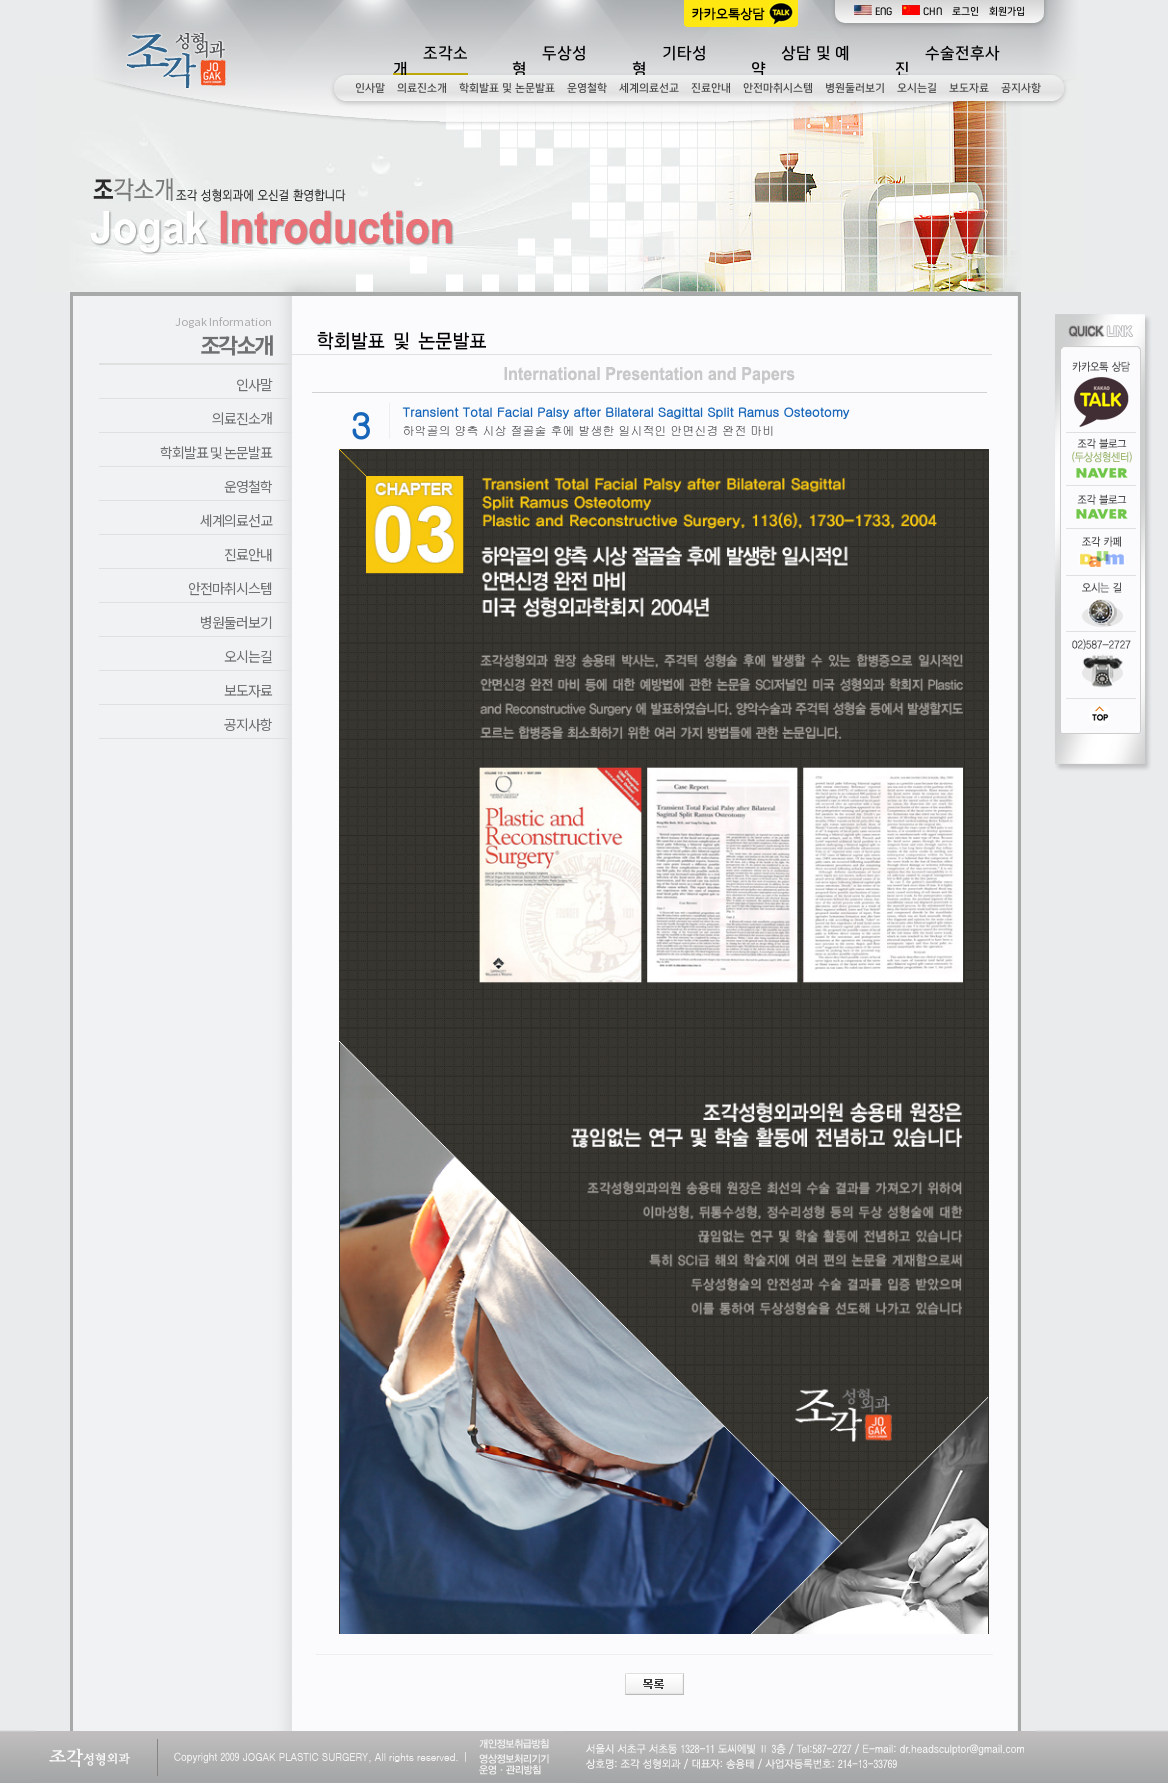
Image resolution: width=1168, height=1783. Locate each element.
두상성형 (549, 61)
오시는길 (917, 88)
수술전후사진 (947, 61)
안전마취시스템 (778, 88)
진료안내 (711, 88)
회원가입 (1007, 11)
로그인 (965, 11)
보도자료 (969, 88)
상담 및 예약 (800, 61)
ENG (873, 11)
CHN (922, 11)
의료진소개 (422, 88)
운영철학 (587, 88)
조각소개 (430, 61)
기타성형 (669, 61)
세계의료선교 (649, 88)
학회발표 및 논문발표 (507, 88)
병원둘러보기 (855, 88)
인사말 (370, 88)
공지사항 (1021, 88)
